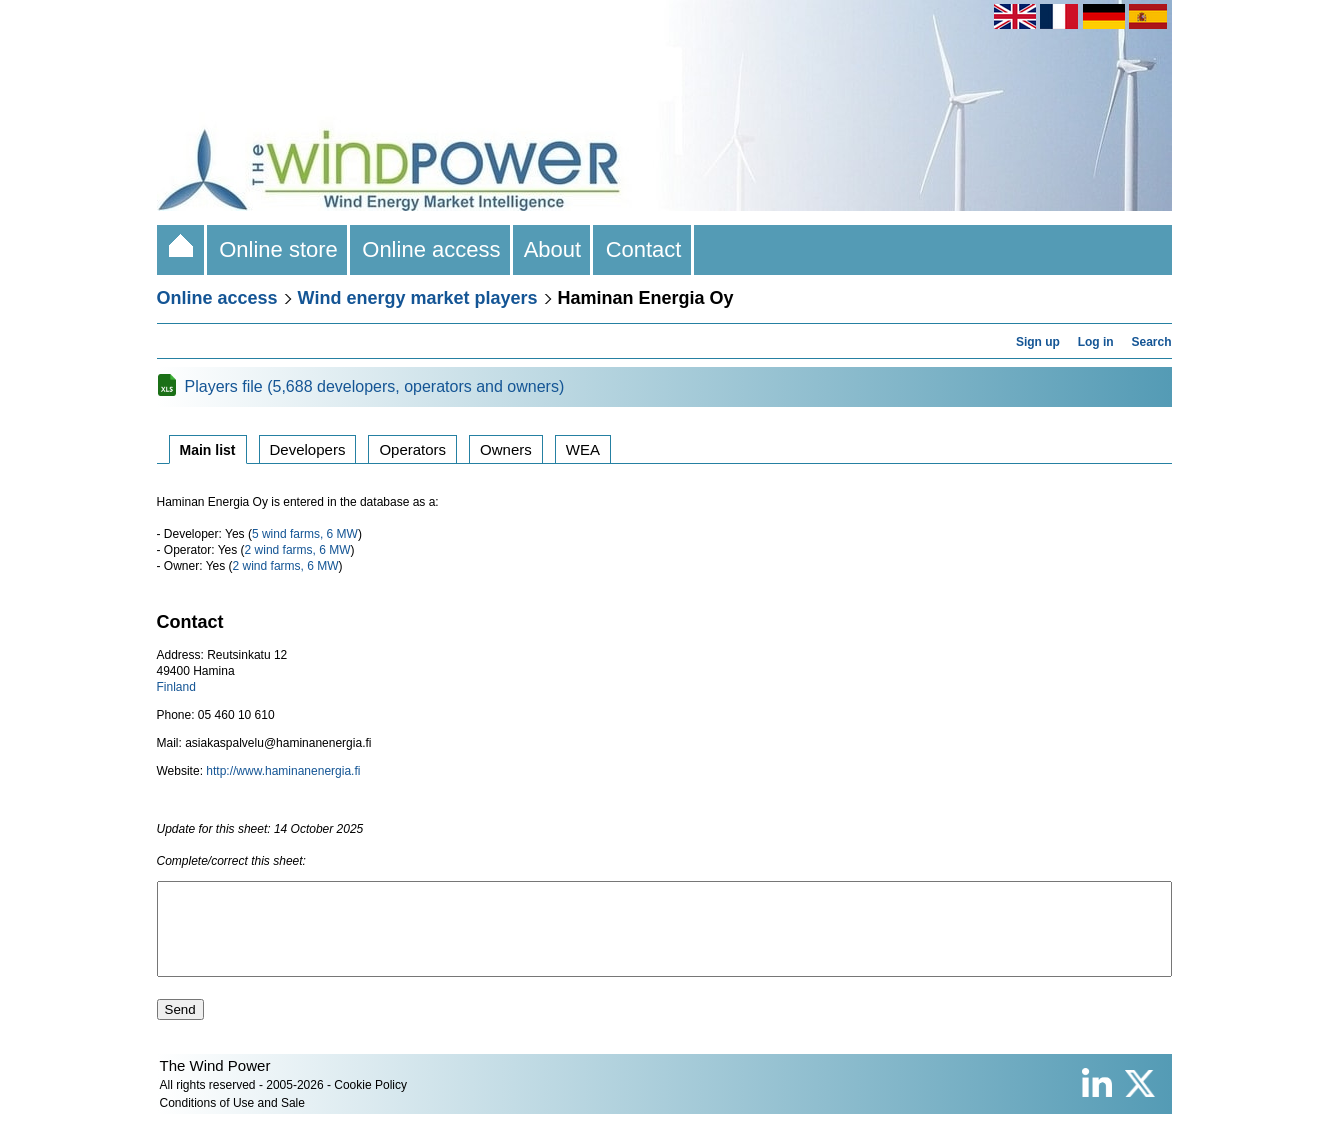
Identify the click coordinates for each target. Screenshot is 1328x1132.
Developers (308, 449)
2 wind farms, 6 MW (298, 550)
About (553, 249)
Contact (643, 249)
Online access (431, 249)
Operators (412, 449)
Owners (506, 449)
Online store (278, 249)
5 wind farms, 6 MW (305, 534)
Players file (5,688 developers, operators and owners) (375, 386)
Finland (176, 687)
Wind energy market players (418, 298)
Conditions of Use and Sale (232, 1121)
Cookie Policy (370, 1103)
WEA (583, 449)
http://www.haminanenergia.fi (283, 771)
